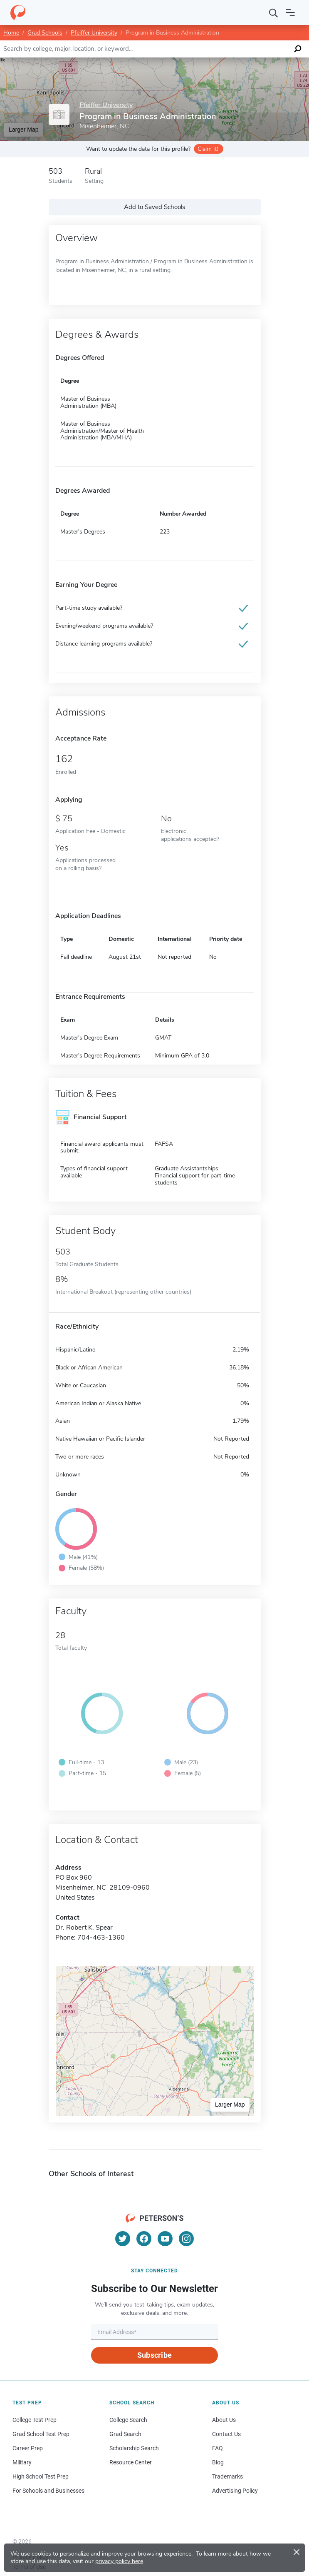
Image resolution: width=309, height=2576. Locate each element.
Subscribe (154, 2355)
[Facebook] (143, 2238)
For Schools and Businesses (48, 2490)
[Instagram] (186, 2238)
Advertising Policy (235, 2490)
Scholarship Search (134, 2448)
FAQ (217, 2448)
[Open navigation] (290, 12)
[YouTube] (165, 2238)
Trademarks (227, 2476)
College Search (128, 2419)
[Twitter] (122, 2238)
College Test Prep (34, 2419)
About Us (224, 2419)
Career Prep (27, 2448)
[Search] (273, 12)
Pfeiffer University (94, 33)
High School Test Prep (40, 2476)
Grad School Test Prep (40, 2434)
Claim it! (208, 149)
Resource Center (130, 2462)
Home (11, 33)
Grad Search (125, 2434)
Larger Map (24, 129)
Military (22, 2462)
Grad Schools (44, 33)
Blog (218, 2462)
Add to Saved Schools (154, 207)
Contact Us (226, 2434)
